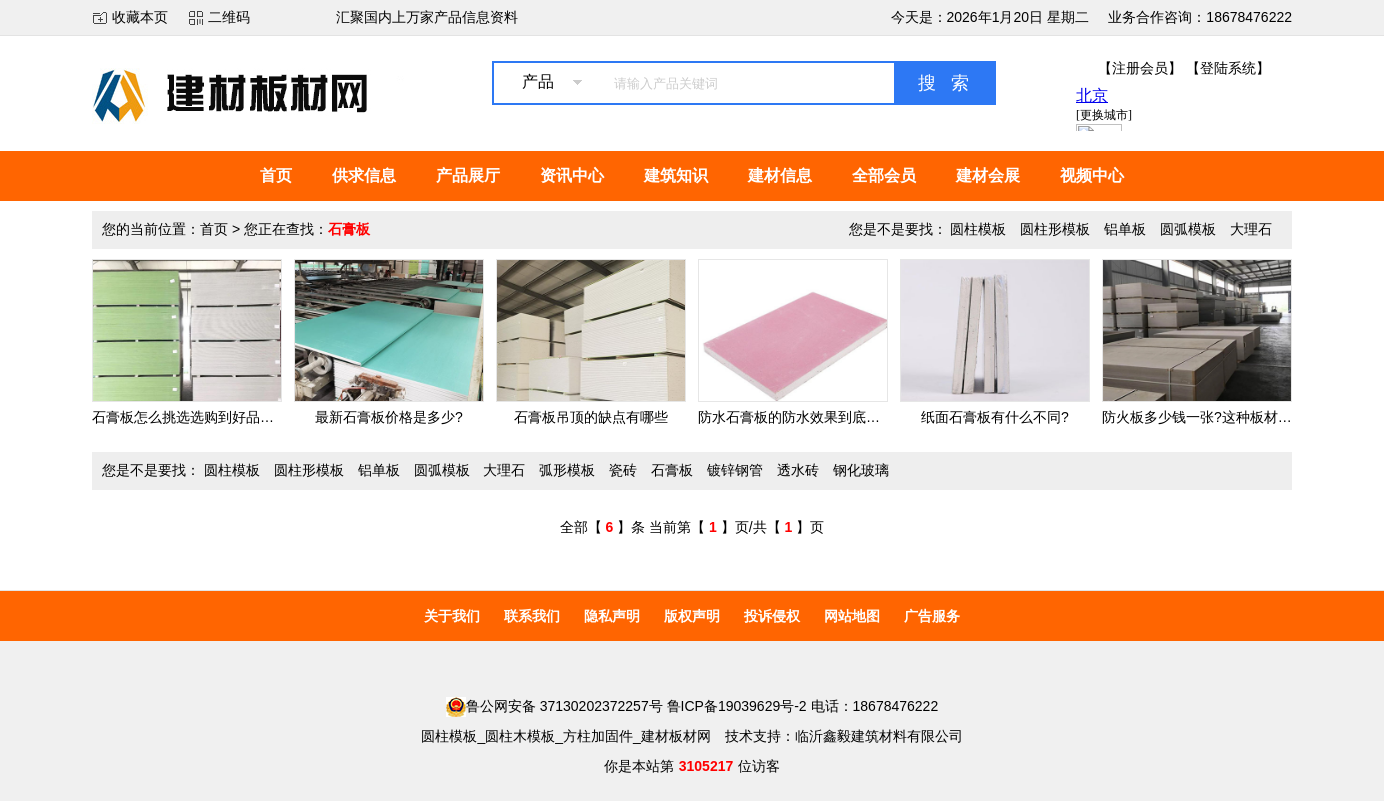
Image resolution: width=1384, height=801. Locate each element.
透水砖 (798, 470)
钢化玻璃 (861, 470)
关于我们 (452, 616)
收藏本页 (140, 17)
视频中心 (1092, 175)
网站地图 (852, 616)
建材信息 (780, 175)
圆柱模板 (978, 229)
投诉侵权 (772, 616)
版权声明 (692, 616)
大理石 (1251, 229)
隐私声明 (612, 616)
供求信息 (364, 175)
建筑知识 (676, 175)
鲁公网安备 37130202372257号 (554, 706)
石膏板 (672, 470)
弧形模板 (567, 470)
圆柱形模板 (1055, 229)
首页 (276, 175)
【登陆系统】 (1228, 68)
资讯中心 (572, 175)
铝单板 (1125, 229)
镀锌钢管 (735, 470)
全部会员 (884, 175)
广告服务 (932, 616)
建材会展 (988, 175)
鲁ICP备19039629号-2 (737, 706)
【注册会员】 (1140, 68)
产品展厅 (468, 175)
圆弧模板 (1188, 229)
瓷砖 (623, 470)
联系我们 (532, 616)
